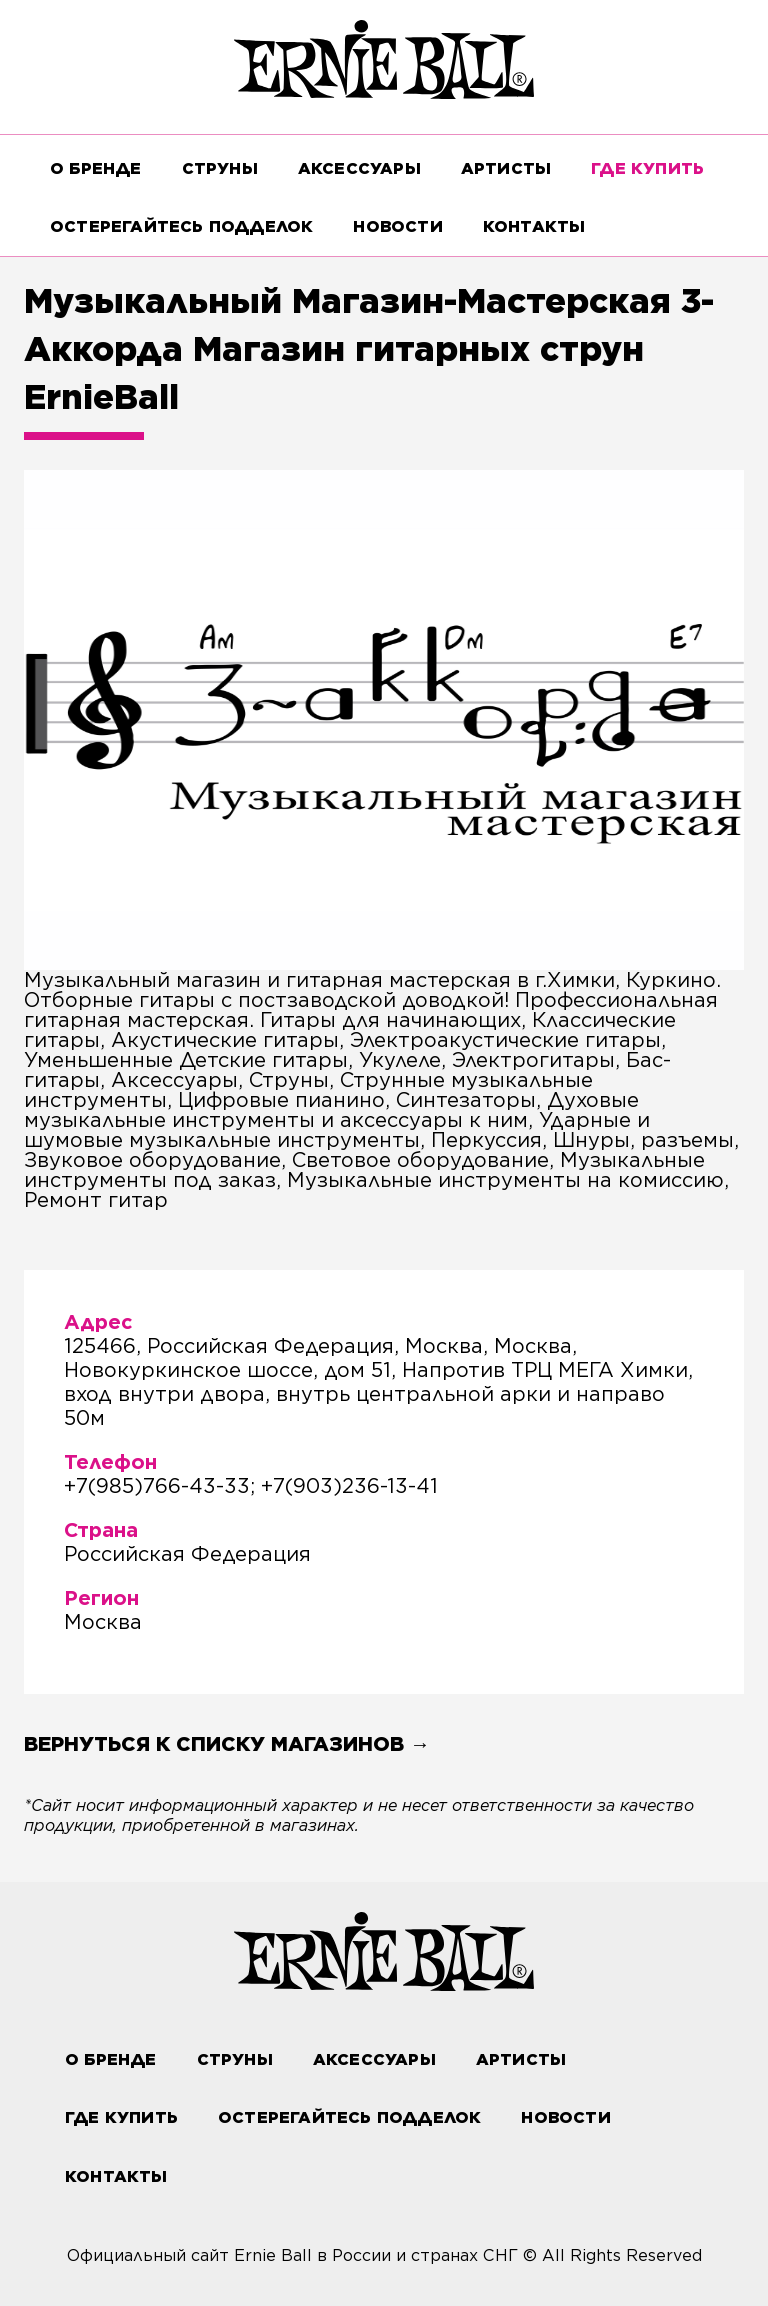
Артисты (506, 168)
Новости (397, 226)
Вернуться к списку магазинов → (227, 1744)
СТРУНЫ (220, 168)
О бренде (96, 168)
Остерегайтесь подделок (181, 226)
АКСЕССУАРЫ (359, 168)
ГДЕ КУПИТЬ (647, 168)
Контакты (534, 226)
